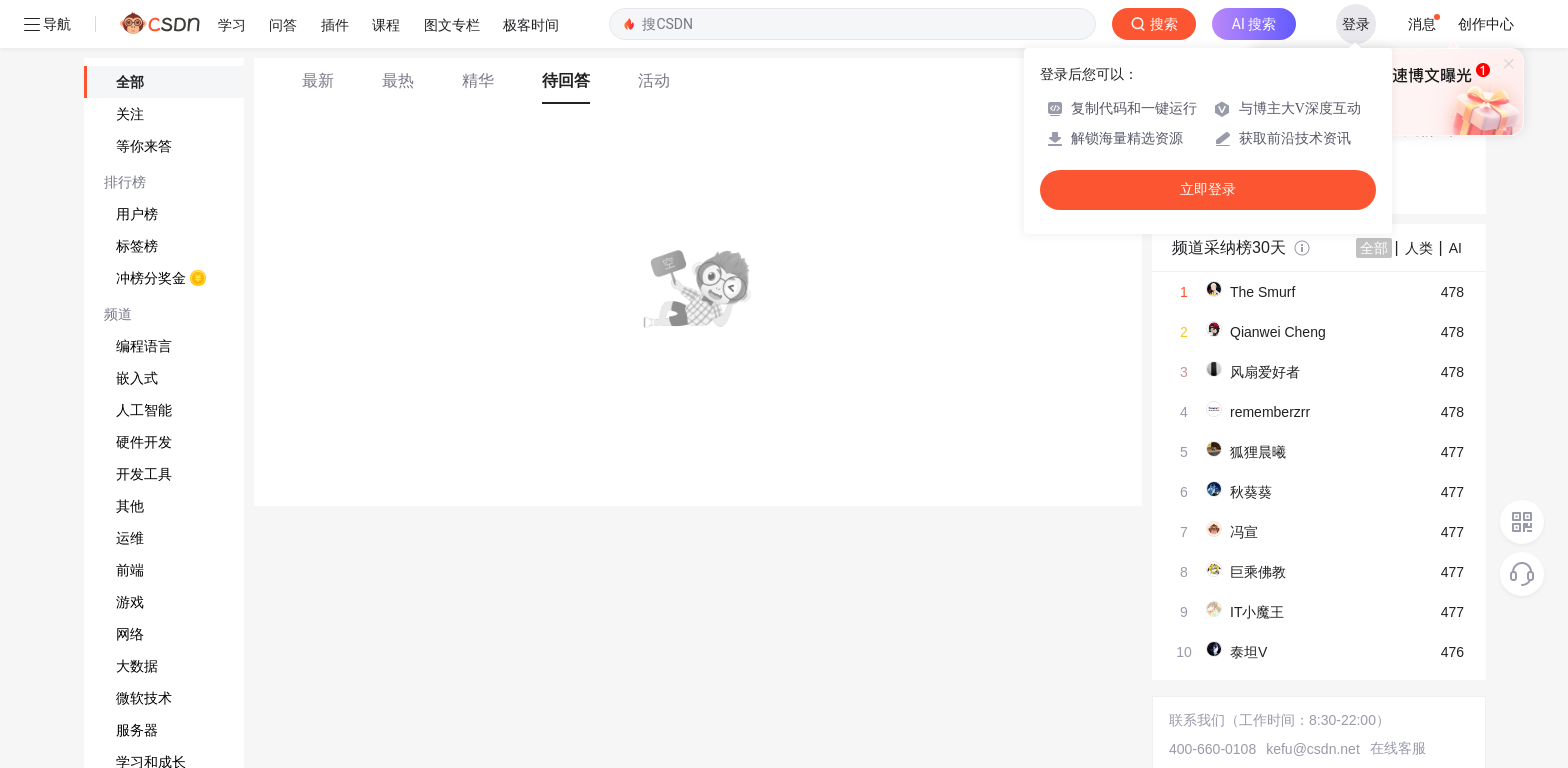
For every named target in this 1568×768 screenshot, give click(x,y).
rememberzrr (1270, 412)
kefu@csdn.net (1313, 749)
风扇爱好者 (1265, 372)
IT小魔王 (1257, 612)
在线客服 (1398, 748)
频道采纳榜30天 (1229, 247)
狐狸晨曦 (1258, 452)
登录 (1356, 24)
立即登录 (1208, 189)
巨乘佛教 (1258, 572)
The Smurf (1262, 292)
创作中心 (1486, 24)
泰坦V (1248, 652)
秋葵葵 (1251, 492)
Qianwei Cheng (1278, 332)
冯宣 (1244, 532)
